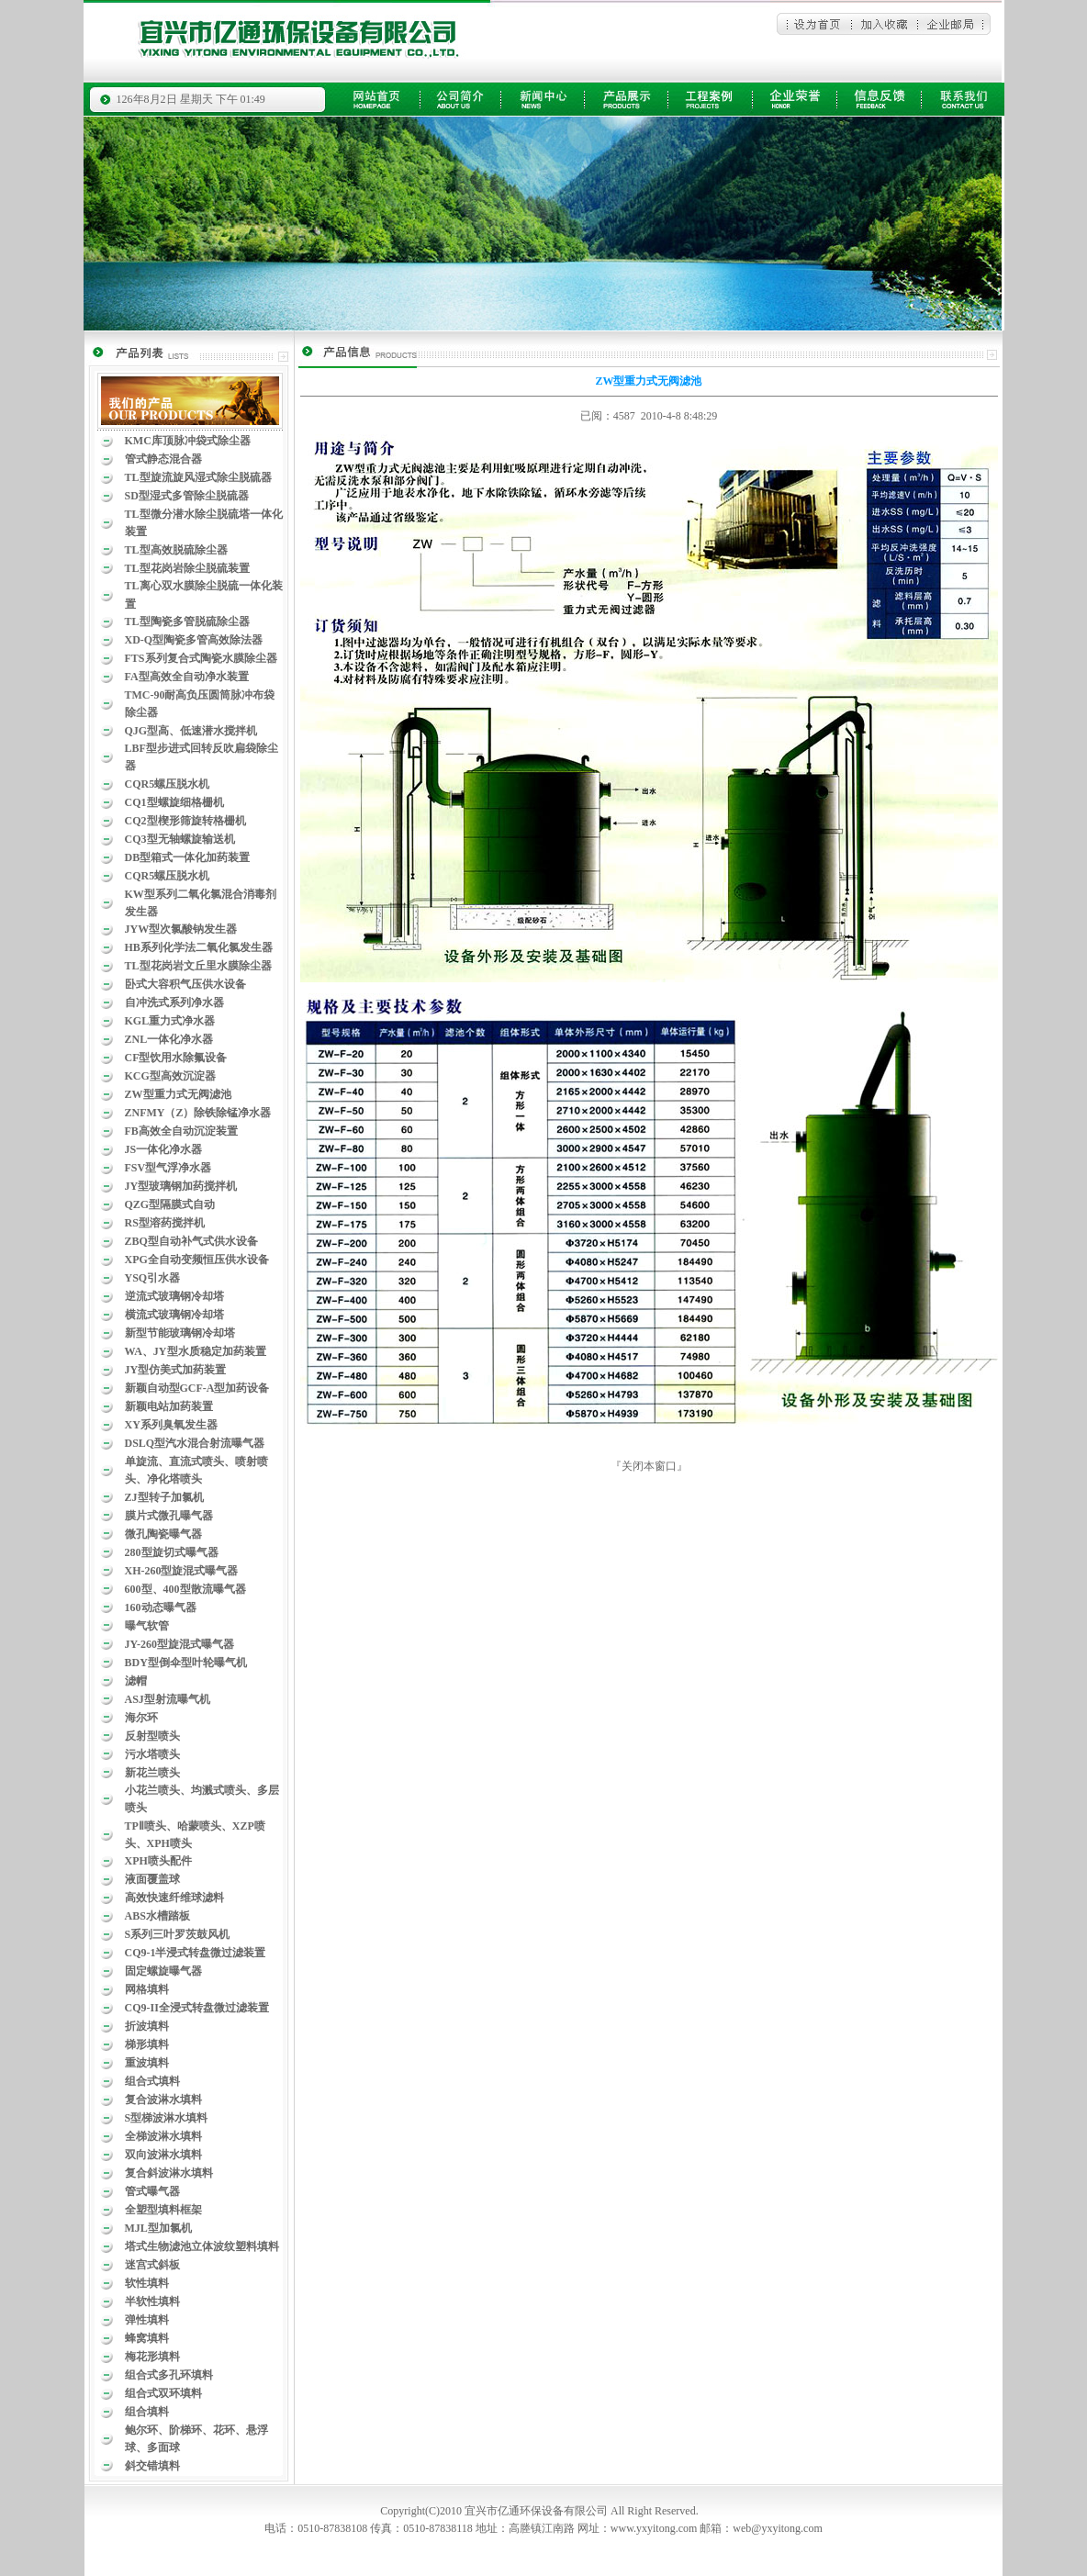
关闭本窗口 (649, 1466)
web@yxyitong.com (777, 2528)
